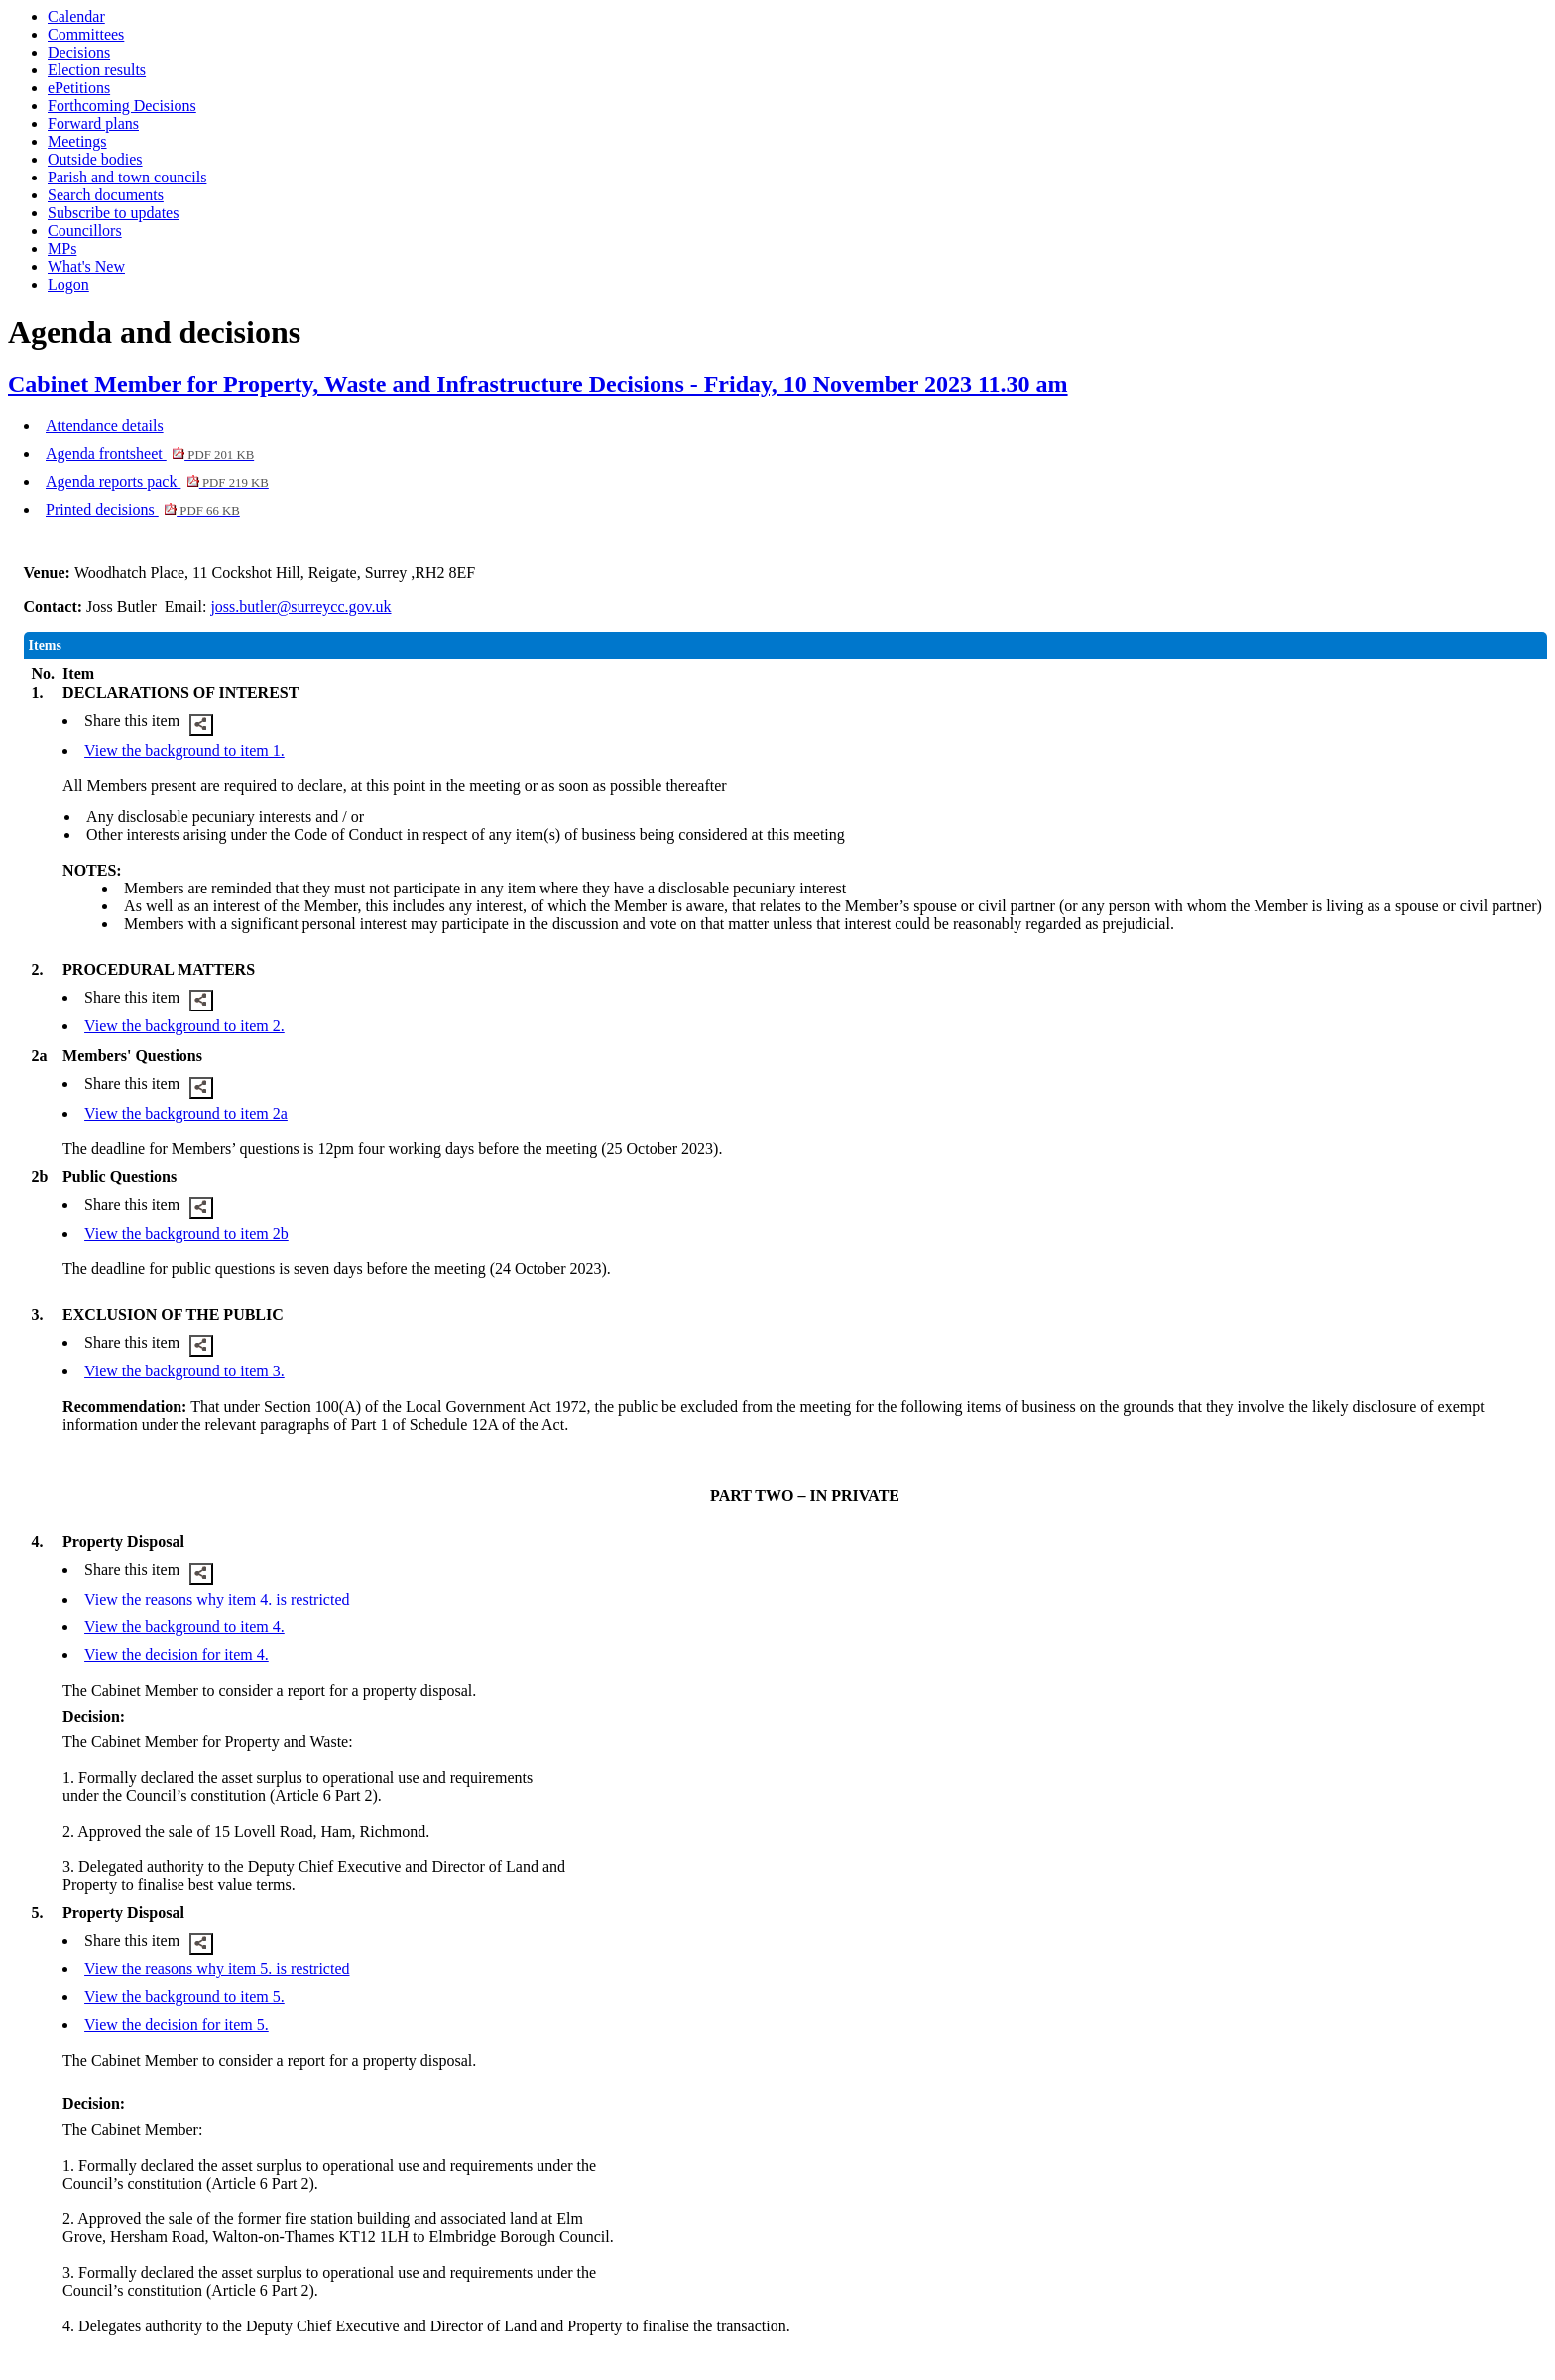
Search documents (106, 194)
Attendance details (105, 425)
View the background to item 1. (184, 750)
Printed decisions (143, 509)
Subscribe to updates (113, 212)
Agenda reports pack (157, 481)
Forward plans (93, 123)
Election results (97, 69)
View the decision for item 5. (176, 2024)
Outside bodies (95, 159)
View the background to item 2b (186, 1233)
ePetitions (79, 87)
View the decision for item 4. (176, 1654)
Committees (86, 34)
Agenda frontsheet (150, 453)
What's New (86, 266)
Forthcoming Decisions (122, 105)
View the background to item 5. (184, 1996)
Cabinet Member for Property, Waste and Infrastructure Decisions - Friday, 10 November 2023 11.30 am (538, 384)
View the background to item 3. (184, 1371)
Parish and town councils (127, 177)
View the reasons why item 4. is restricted (216, 1599)
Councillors (85, 230)
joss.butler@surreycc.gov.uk (300, 606)
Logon (68, 284)
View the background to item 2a (186, 1113)
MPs (62, 248)
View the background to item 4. (184, 1626)
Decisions (79, 52)
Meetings (77, 141)
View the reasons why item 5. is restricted (216, 1969)
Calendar (76, 16)
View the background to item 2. (184, 1025)
